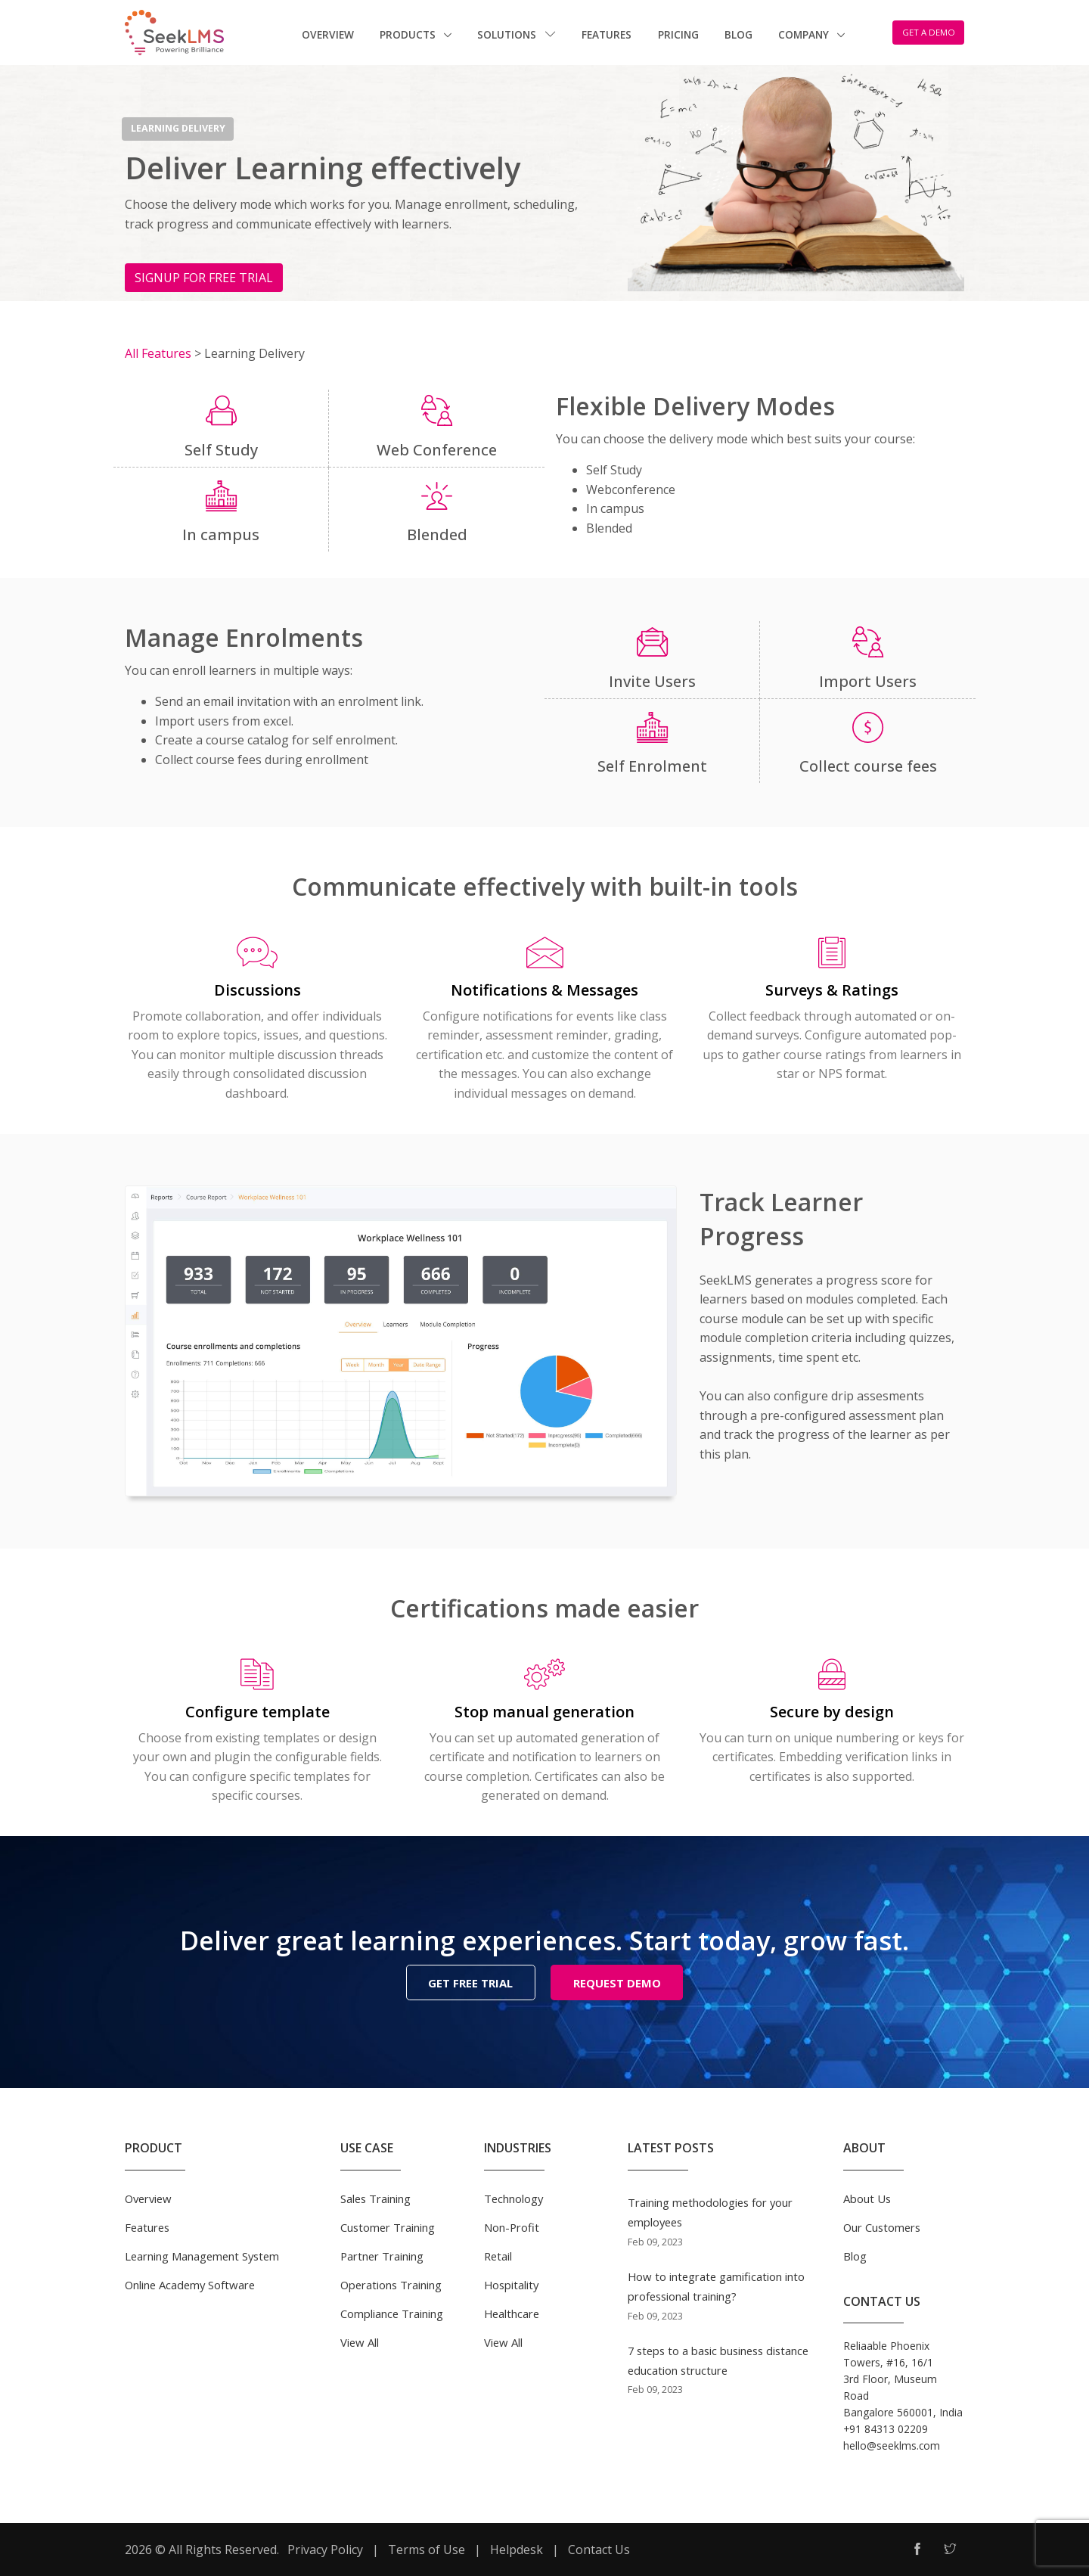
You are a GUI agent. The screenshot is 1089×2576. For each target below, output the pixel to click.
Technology (513, 2197)
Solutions (516, 34)
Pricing (678, 34)
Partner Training (382, 2254)
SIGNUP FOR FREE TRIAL (204, 277)
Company (805, 34)
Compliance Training (391, 2312)
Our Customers (881, 2225)
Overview (328, 34)
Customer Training (387, 2225)
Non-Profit (511, 2225)
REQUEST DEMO (617, 1982)
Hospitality (511, 2283)
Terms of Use (426, 2548)
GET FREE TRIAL (470, 1982)
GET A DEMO (928, 32)
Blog (738, 34)
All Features (159, 353)
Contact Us (599, 2548)
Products (409, 34)
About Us (867, 2197)
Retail (498, 2254)
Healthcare (511, 2312)
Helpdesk (516, 2548)
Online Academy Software (190, 2283)
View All (359, 2340)
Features (606, 34)
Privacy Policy (325, 2548)
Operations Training (391, 2283)
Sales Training (375, 2197)
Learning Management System (202, 2254)
